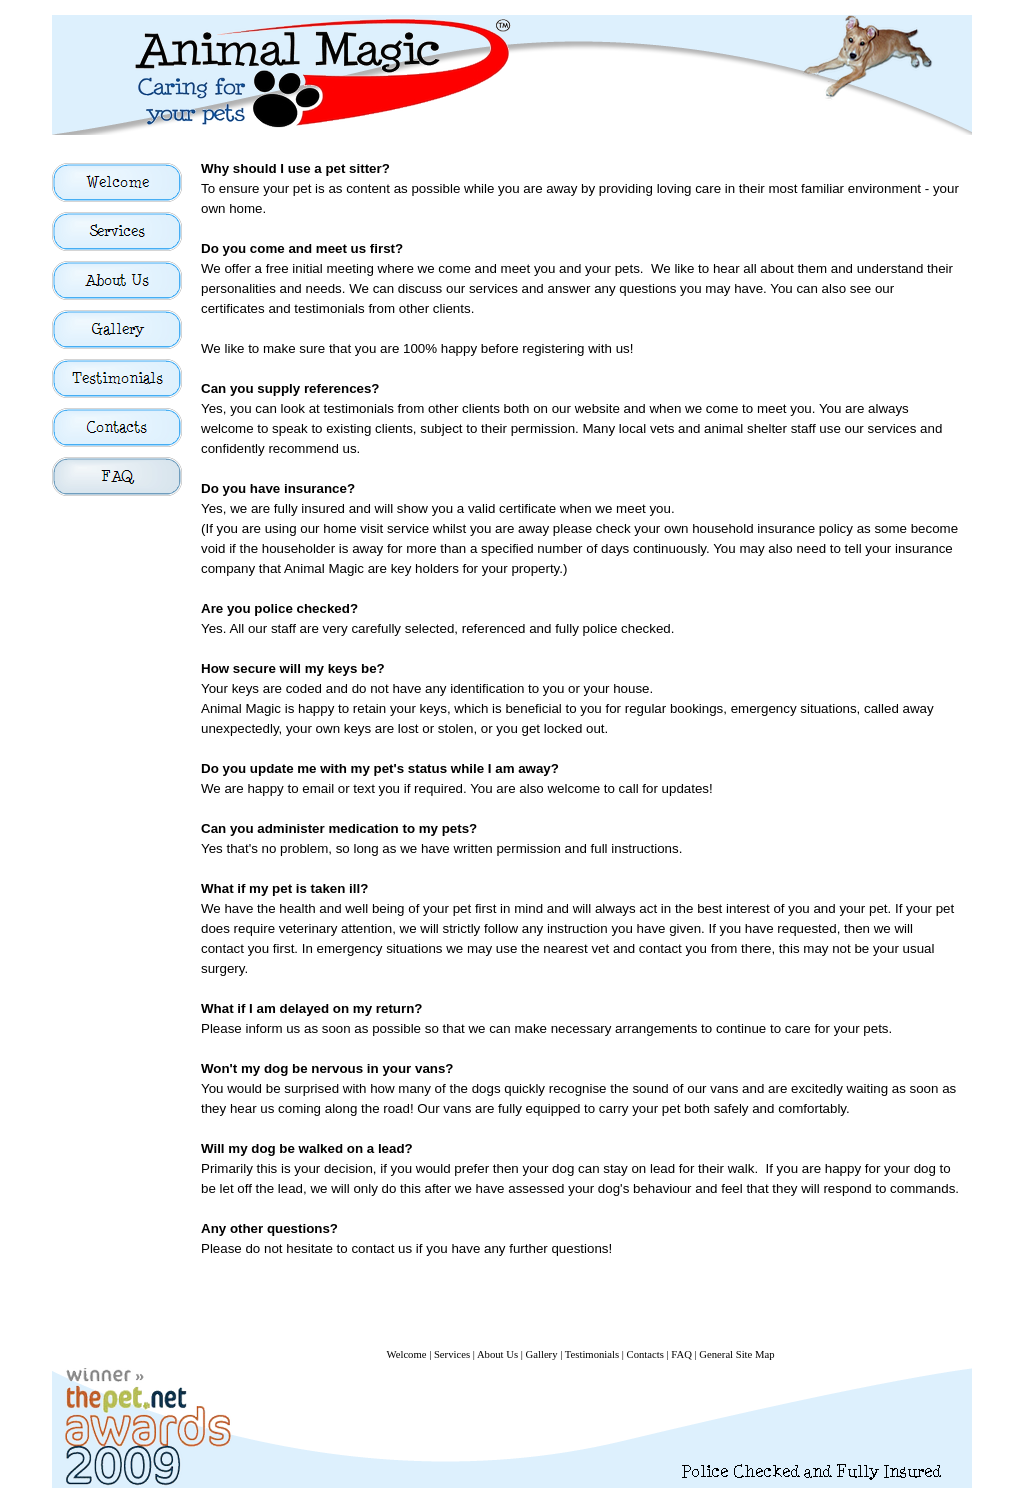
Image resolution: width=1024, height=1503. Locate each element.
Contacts (645, 1354)
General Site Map (736, 1354)
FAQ (681, 1354)
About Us (497, 1354)
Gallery (542, 1354)
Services (452, 1354)
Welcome (406, 1354)
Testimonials (592, 1354)
